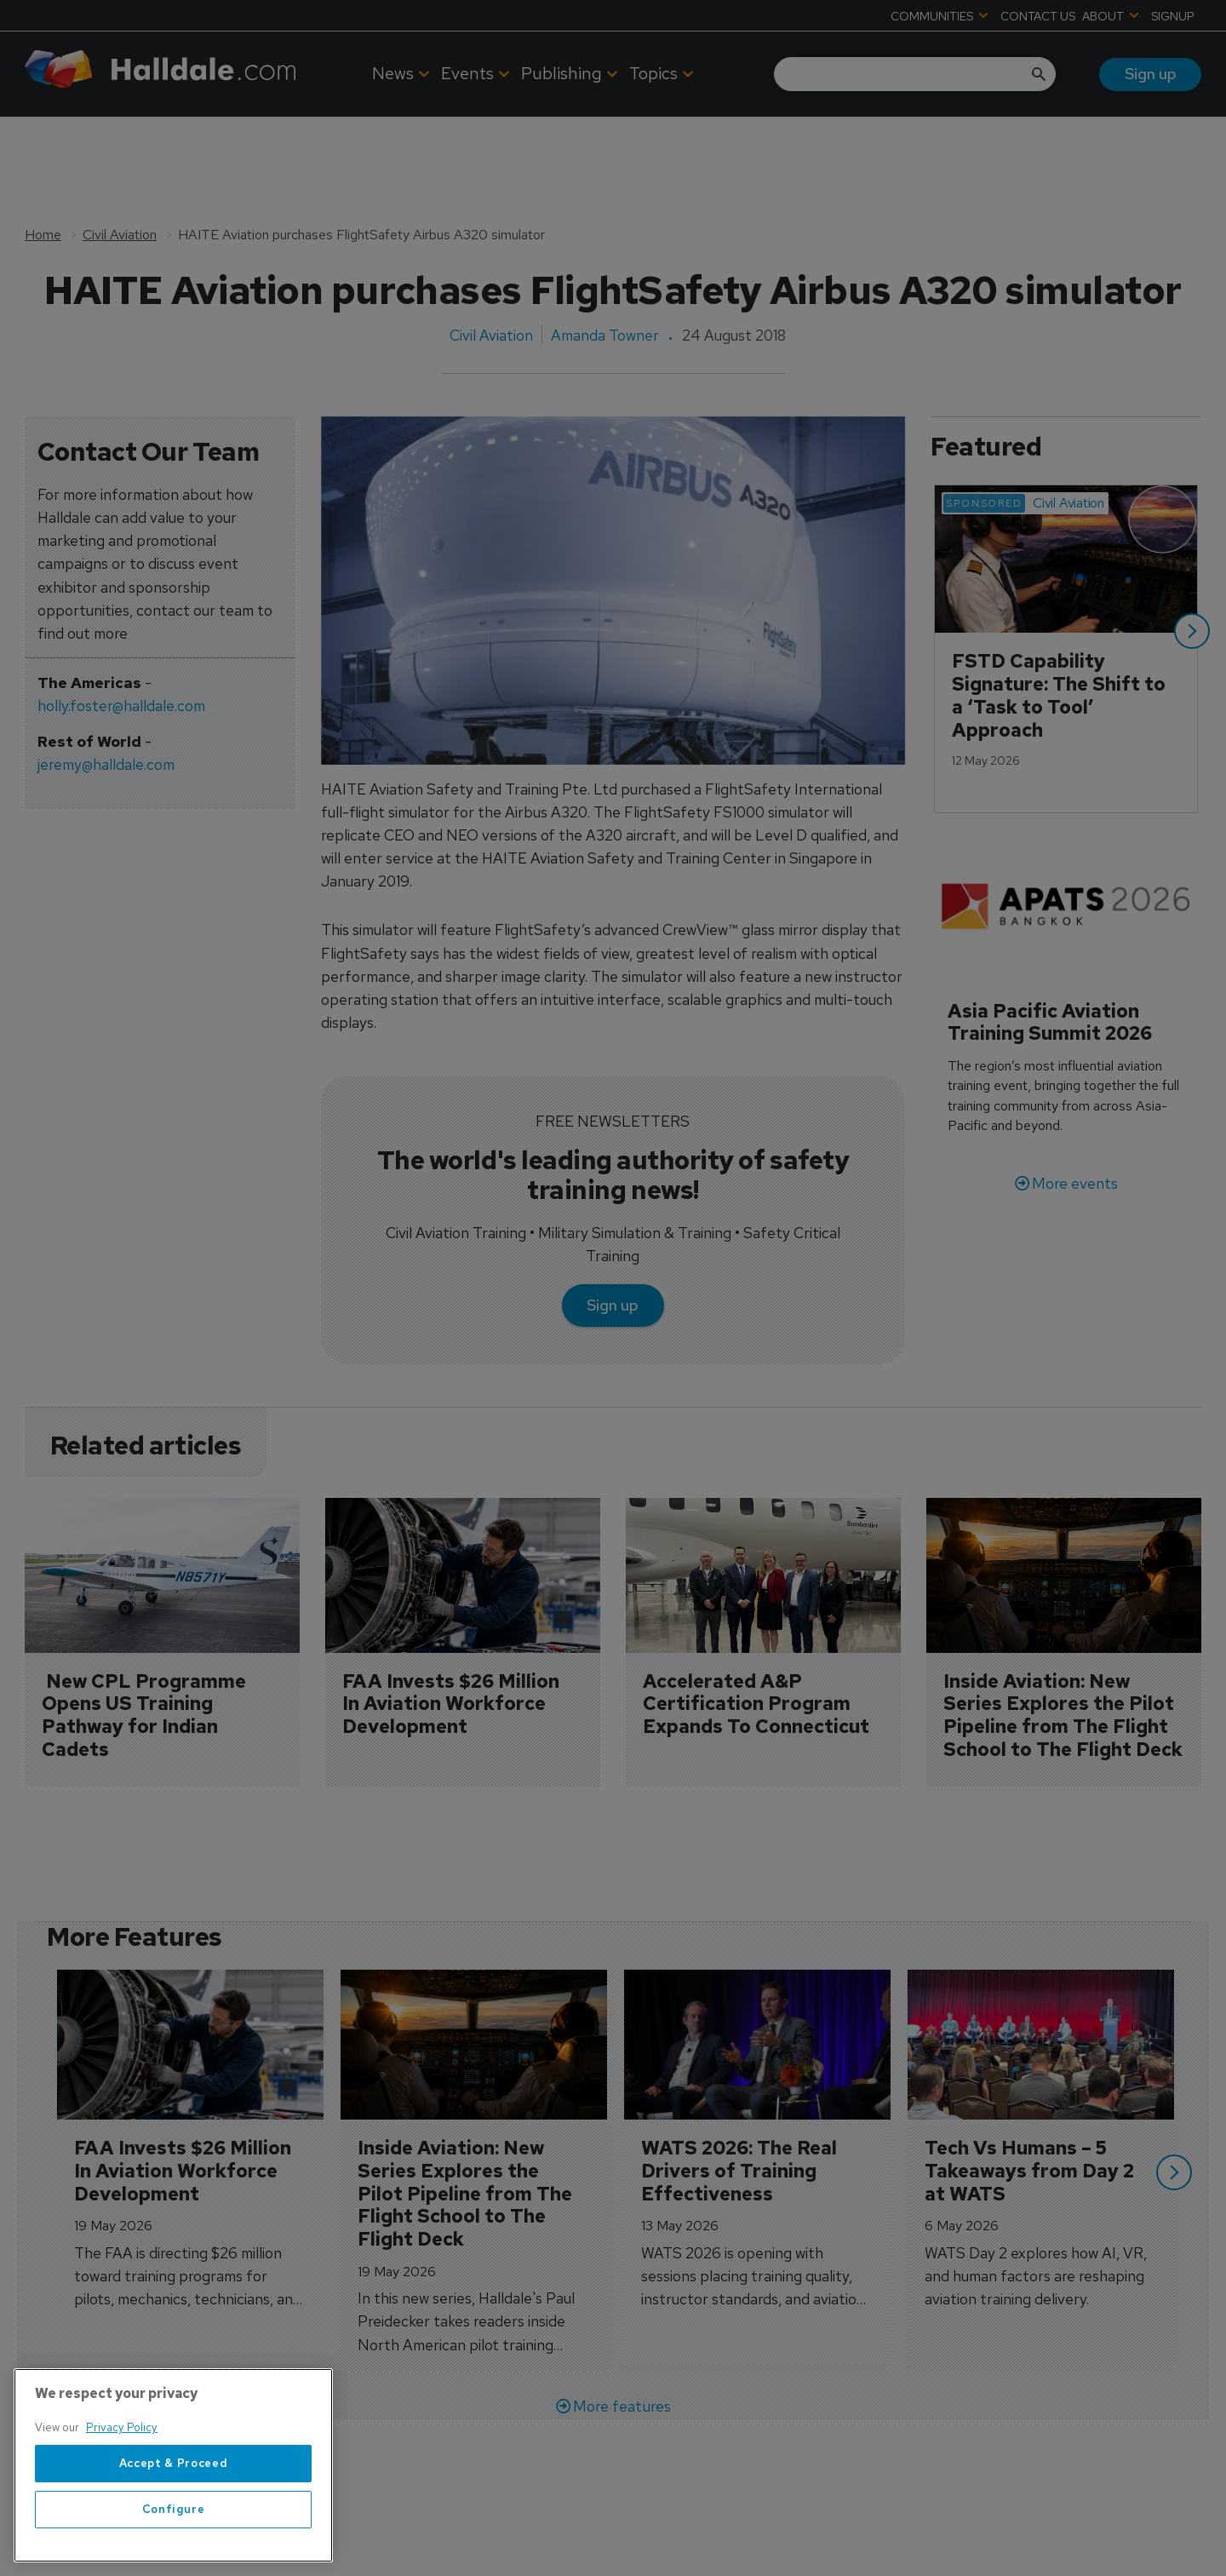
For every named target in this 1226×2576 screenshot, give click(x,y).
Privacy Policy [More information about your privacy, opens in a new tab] (122, 2483)
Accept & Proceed (173, 2519)
